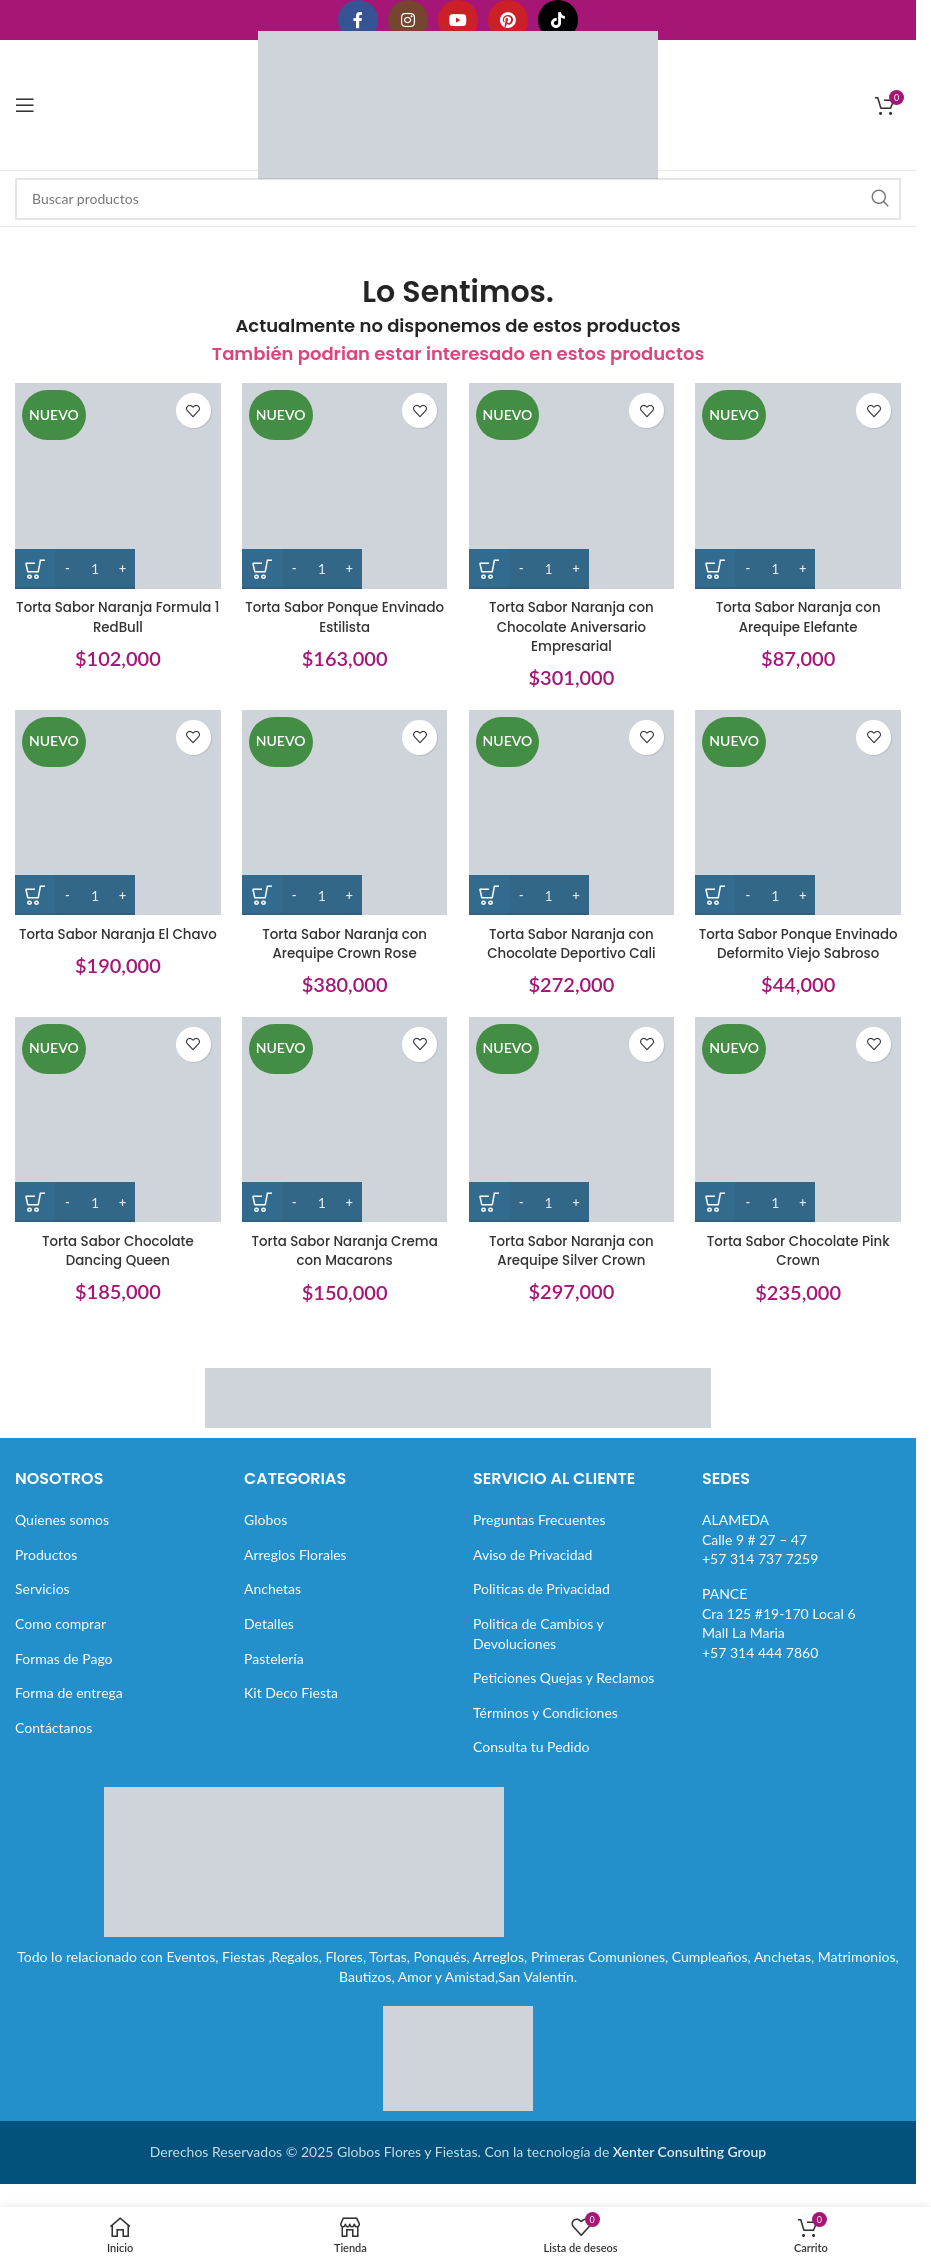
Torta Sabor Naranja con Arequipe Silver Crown (572, 1267)
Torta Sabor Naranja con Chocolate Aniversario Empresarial (572, 619)
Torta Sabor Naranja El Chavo (114, 939)
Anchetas (272, 1600)
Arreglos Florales (295, 1565)
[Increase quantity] (122, 562)
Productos (46, 1565)
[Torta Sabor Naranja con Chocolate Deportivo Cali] (572, 811)
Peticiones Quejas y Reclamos (563, 1688)
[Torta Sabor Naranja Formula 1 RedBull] (114, 482)
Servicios (42, 1600)
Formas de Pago (64, 1669)
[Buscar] (458, 199)
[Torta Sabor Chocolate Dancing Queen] (114, 1139)
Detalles (269, 1634)
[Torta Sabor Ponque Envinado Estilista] (343, 482)
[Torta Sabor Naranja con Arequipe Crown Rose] (343, 811)
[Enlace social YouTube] (458, 20)
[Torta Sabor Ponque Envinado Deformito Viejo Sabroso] (801, 811)
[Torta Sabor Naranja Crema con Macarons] (343, 1139)
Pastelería (274, 1669)
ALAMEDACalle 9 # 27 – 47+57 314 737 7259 (760, 1550)
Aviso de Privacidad (532, 1565)
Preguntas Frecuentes (539, 1530)
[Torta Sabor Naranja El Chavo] (114, 811)
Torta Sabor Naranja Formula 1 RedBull (114, 610)
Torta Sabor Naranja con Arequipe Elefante (801, 610)
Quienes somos (62, 1530)
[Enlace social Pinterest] (508, 20)
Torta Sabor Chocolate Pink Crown (802, 1267)
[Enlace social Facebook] (358, 20)
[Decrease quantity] (67, 562)
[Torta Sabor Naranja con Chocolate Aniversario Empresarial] (572, 482)
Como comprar (60, 1634)
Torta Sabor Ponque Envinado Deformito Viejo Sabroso (801, 948)
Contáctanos (53, 1738)
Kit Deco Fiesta (291, 1703)
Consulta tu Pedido (531, 1758)
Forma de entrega (69, 1703)
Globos (265, 1530)
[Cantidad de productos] (95, 562)
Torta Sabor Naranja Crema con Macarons (343, 1267)
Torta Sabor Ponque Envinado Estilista (344, 610)
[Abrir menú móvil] (25, 105)
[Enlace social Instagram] (408, 20)
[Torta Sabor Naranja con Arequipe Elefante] (801, 482)
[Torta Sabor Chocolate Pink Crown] (801, 1139)
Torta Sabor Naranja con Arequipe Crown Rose (343, 939)
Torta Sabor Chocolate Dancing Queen (114, 1267)
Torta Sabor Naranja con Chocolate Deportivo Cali (572, 939)
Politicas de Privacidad (541, 1600)
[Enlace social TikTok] (558, 20)
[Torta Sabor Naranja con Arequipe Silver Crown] (572, 1139)
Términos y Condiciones (545, 1723)
